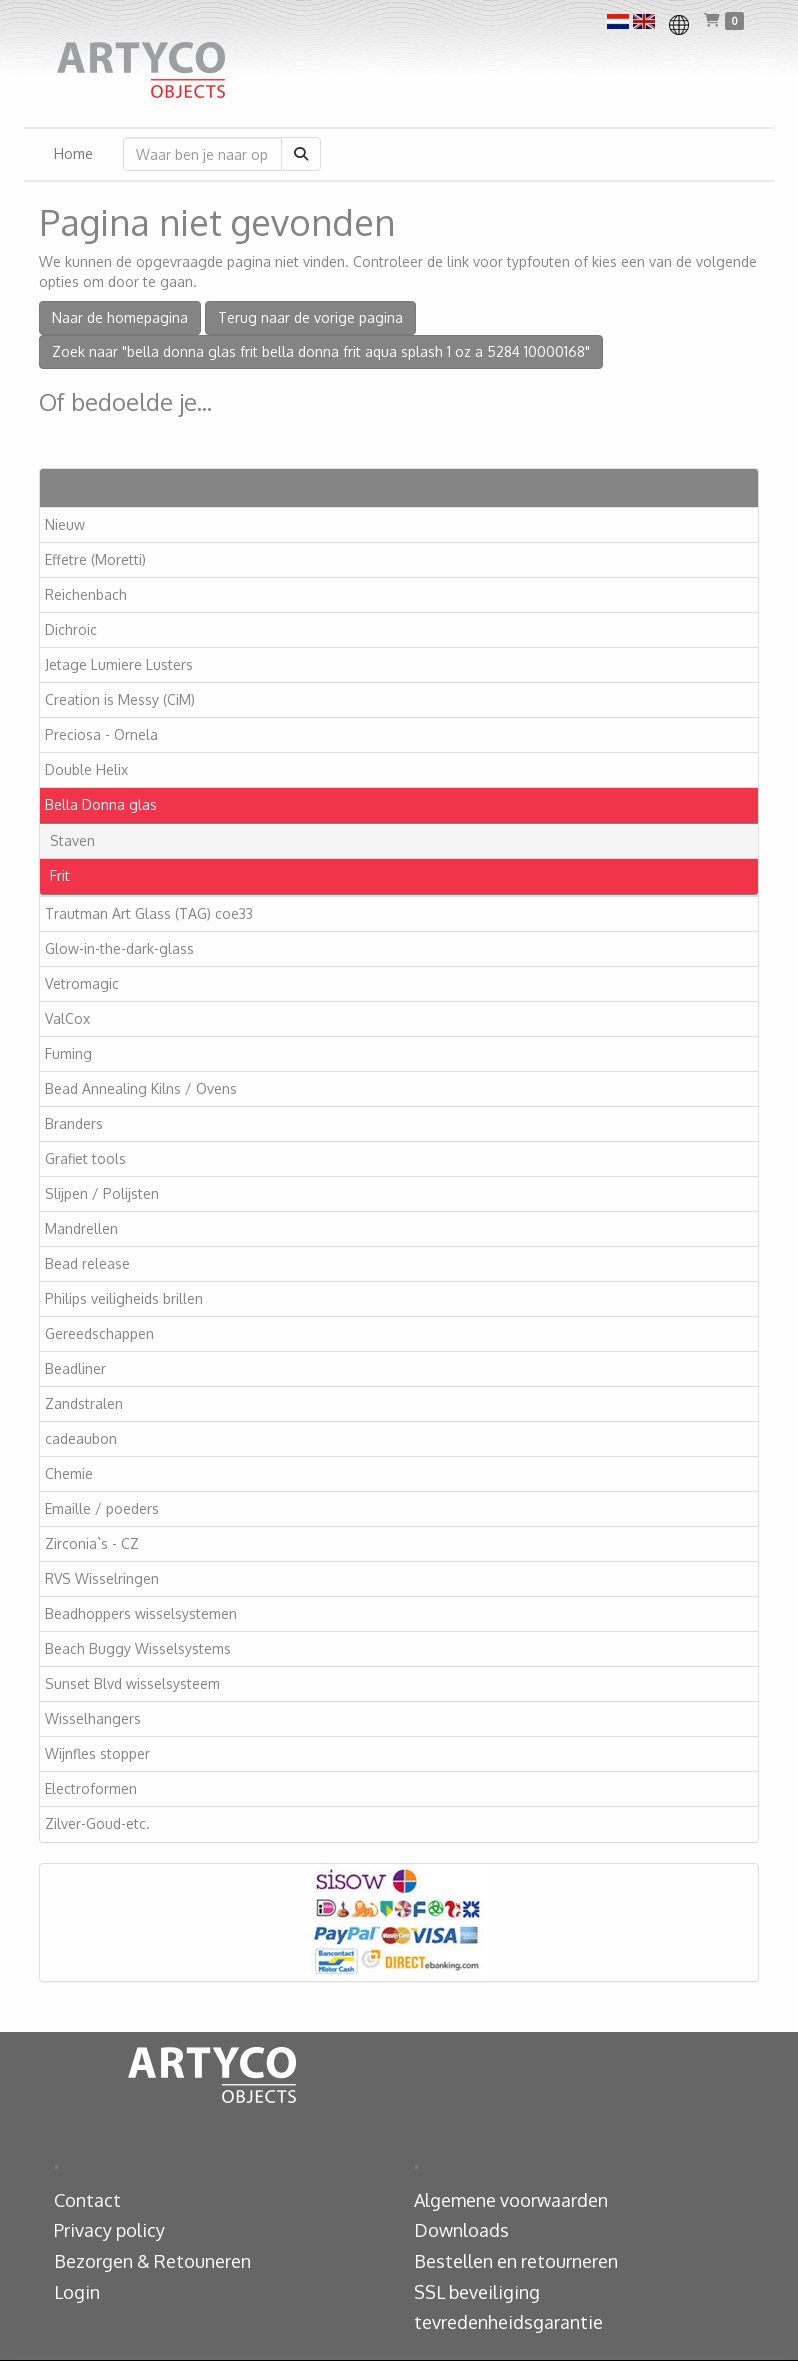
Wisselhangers (93, 1718)
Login (77, 2292)
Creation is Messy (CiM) (120, 699)
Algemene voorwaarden (511, 2200)
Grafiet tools (85, 1158)
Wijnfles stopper (97, 1753)
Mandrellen (81, 1228)
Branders (74, 1123)
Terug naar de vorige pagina (310, 317)
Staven (72, 840)
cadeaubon (81, 1438)
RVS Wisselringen (102, 1578)
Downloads (461, 2230)
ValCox (67, 1018)
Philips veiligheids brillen (124, 1298)
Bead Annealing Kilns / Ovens (141, 1088)
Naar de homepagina (120, 317)
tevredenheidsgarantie (508, 2322)
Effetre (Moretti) (95, 559)
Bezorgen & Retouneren (152, 2261)
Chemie (69, 1473)
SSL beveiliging (477, 2292)
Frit (60, 875)
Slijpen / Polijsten (102, 1193)
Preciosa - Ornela (101, 734)
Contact (87, 2200)
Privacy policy (109, 2230)
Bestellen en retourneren (516, 2261)
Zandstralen (84, 1403)
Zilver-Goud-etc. (97, 1823)
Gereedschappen (99, 1333)
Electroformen (91, 1788)
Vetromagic (82, 983)
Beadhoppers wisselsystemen (141, 1613)
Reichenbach (86, 594)
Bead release (87, 1263)
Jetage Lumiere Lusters (119, 664)
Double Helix (86, 769)
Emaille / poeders (102, 1508)
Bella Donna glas (101, 804)
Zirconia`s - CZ (92, 1543)
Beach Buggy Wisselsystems (138, 1648)
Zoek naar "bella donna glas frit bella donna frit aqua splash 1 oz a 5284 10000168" (321, 351)
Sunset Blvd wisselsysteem (132, 1683)
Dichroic (71, 629)
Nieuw (65, 524)
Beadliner (75, 1368)
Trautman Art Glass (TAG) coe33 (149, 913)
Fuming (68, 1053)
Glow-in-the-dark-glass (119, 948)
